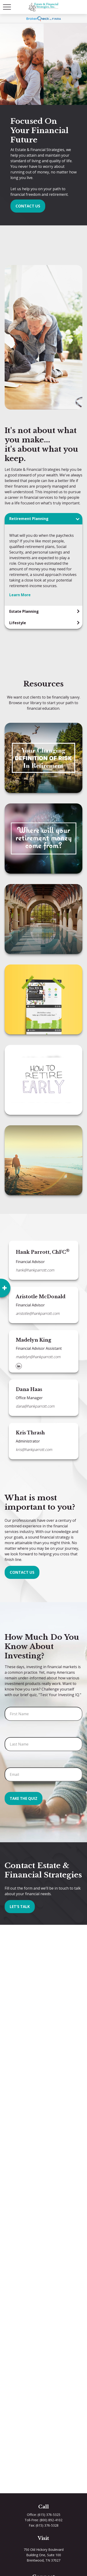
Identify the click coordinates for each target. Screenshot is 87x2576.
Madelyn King (33, 1340)
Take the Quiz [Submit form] (23, 1798)
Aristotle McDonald (40, 1296)
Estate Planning (24, 611)
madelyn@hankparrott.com (38, 1356)
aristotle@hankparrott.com (38, 1313)
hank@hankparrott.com (35, 1270)
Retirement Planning (28, 518)
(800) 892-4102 (51, 2520)
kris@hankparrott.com (34, 1449)
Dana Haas (29, 1389)
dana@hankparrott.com (35, 1406)
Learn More (20, 594)
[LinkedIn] (19, 1366)
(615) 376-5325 (49, 2514)
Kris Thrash (30, 1433)
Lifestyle (17, 622)
